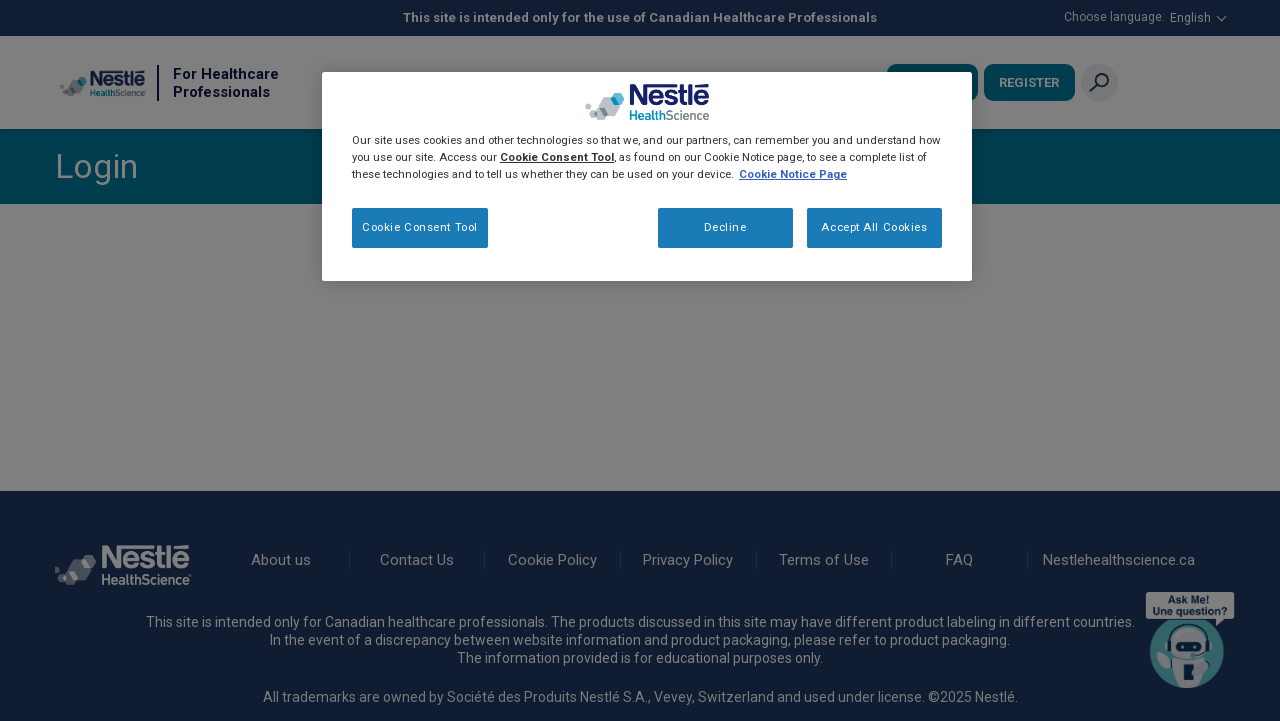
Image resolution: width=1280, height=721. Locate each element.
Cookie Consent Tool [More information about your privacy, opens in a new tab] (557, 157)
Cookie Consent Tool (420, 227)
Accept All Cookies (874, 227)
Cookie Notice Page (793, 174)
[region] (647, 176)
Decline (725, 227)
